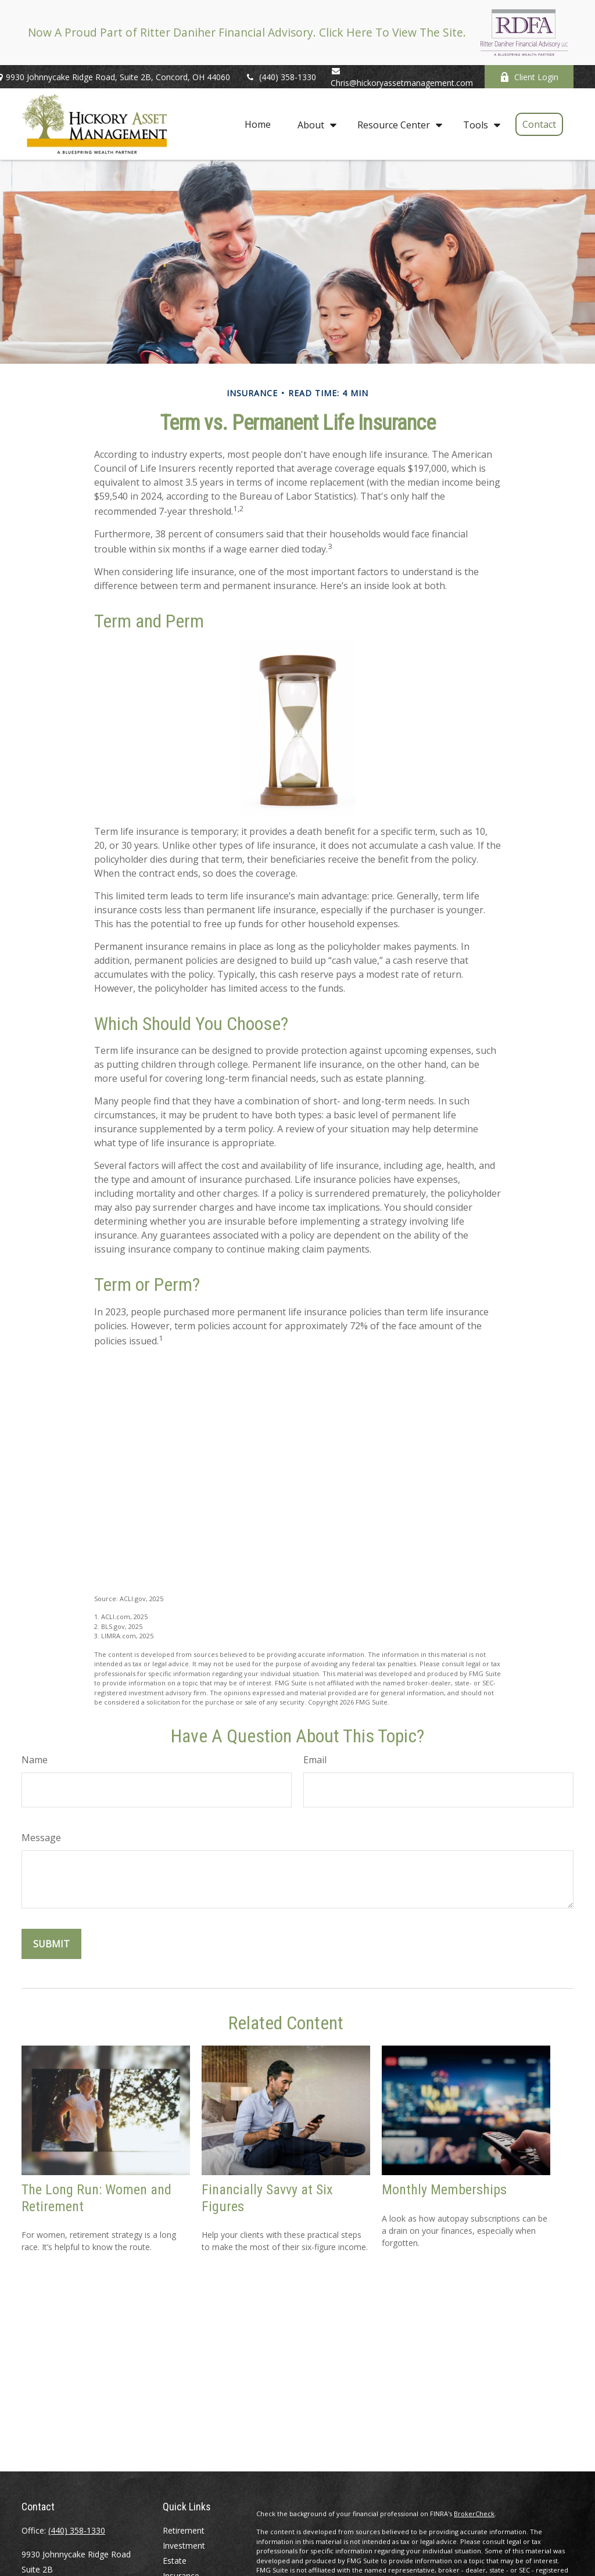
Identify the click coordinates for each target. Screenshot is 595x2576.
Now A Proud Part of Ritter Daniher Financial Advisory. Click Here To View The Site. (247, 32)
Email (315, 1759)
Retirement (184, 2530)
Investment (184, 2545)
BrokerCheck (474, 2513)
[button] (257, 124)
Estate (175, 2560)
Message (41, 1837)
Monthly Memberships (444, 2190)
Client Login (529, 76)
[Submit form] (51, 1944)
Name (34, 1759)
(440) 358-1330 (280, 76)
